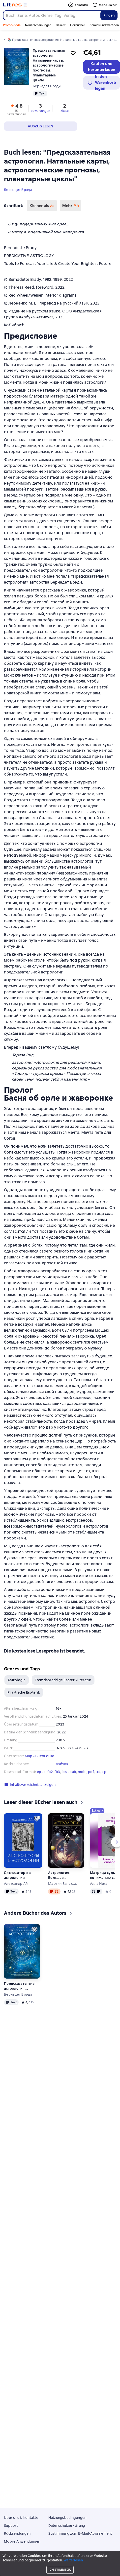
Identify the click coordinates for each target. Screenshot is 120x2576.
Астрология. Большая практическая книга (65, 1875)
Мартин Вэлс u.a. (62, 1883)
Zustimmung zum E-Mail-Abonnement (80, 2533)
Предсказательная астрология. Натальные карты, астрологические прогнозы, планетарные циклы (21, 1986)
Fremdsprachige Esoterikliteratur (63, 1680)
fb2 (50, 1772)
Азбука (62, 1764)
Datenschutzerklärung (66, 2525)
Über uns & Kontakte (21, 2517)
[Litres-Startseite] (15, 5)
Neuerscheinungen (38, 25)
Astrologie (16, 1680)
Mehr (70, 205)
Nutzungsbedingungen (67, 2517)
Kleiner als (42, 205)
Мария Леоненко (40, 1756)
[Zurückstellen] (36, 1818)
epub (41, 1772)
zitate (64, 111)
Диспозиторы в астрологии (17, 1875)
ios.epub (69, 1772)
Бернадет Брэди (18, 190)
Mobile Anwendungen (22, 2541)
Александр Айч (17, 1883)
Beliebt (61, 25)
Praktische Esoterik (23, 1692)
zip (104, 1772)
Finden (109, 15)
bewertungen (40, 111)
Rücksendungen (17, 2533)
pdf (91, 1772)
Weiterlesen (73, 2560)
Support (11, 2525)
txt (97, 1772)
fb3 (57, 1772)
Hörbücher (77, 25)
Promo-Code (12, 25)
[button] (16, 109)
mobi (82, 1772)
